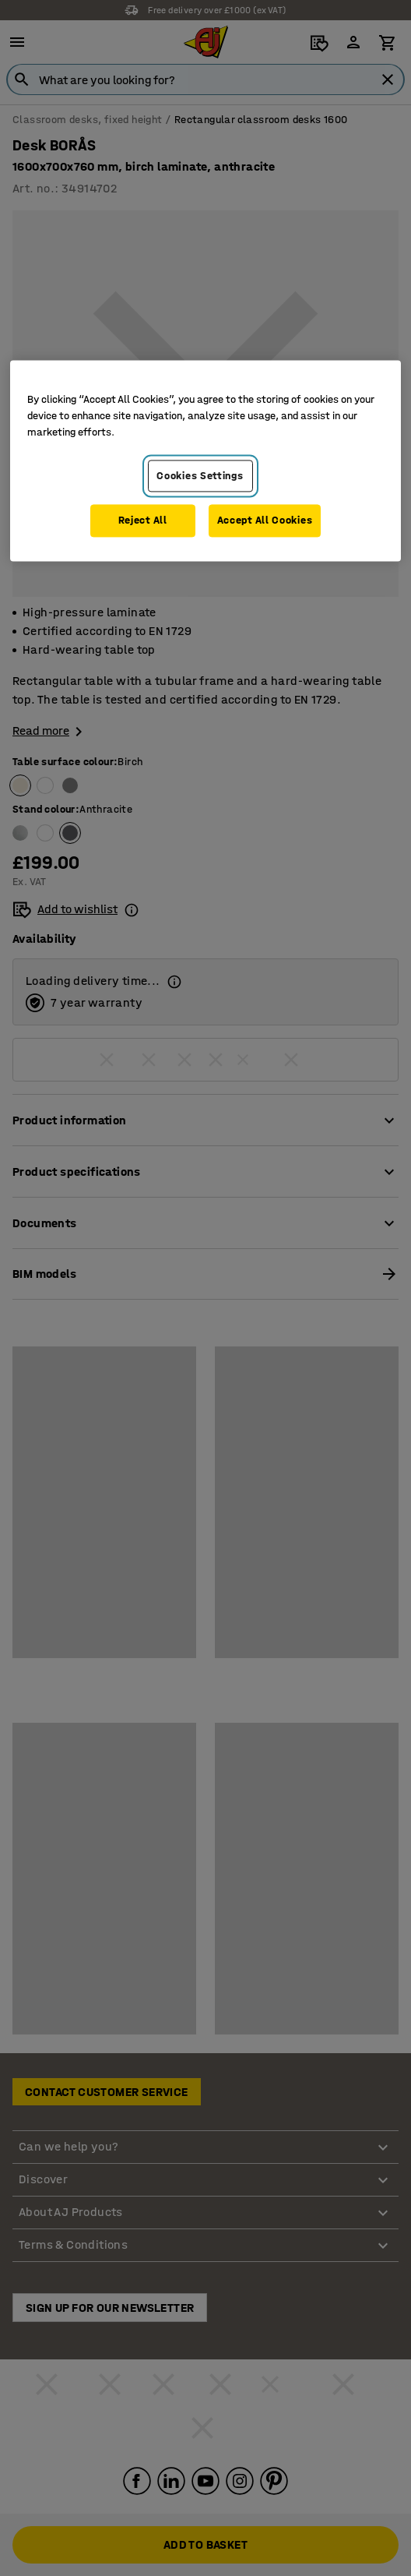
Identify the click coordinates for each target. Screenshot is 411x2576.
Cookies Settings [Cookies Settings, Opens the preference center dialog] (199, 475)
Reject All (142, 521)
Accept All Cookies (265, 521)
